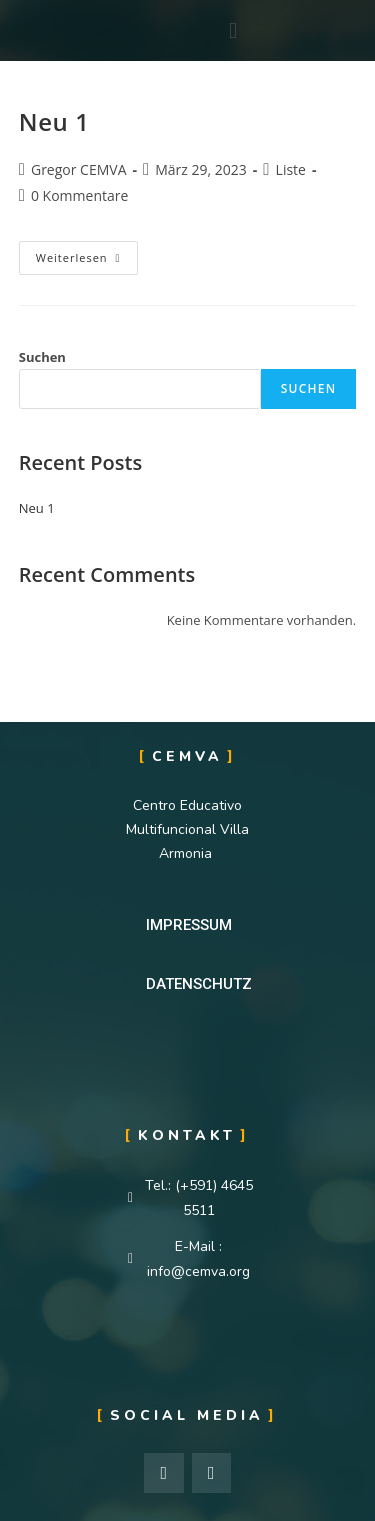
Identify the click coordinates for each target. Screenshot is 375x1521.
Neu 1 (54, 121)
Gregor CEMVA (79, 169)
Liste (291, 169)
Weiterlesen (86, 253)
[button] (189, 925)
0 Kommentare (79, 195)
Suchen (42, 357)
